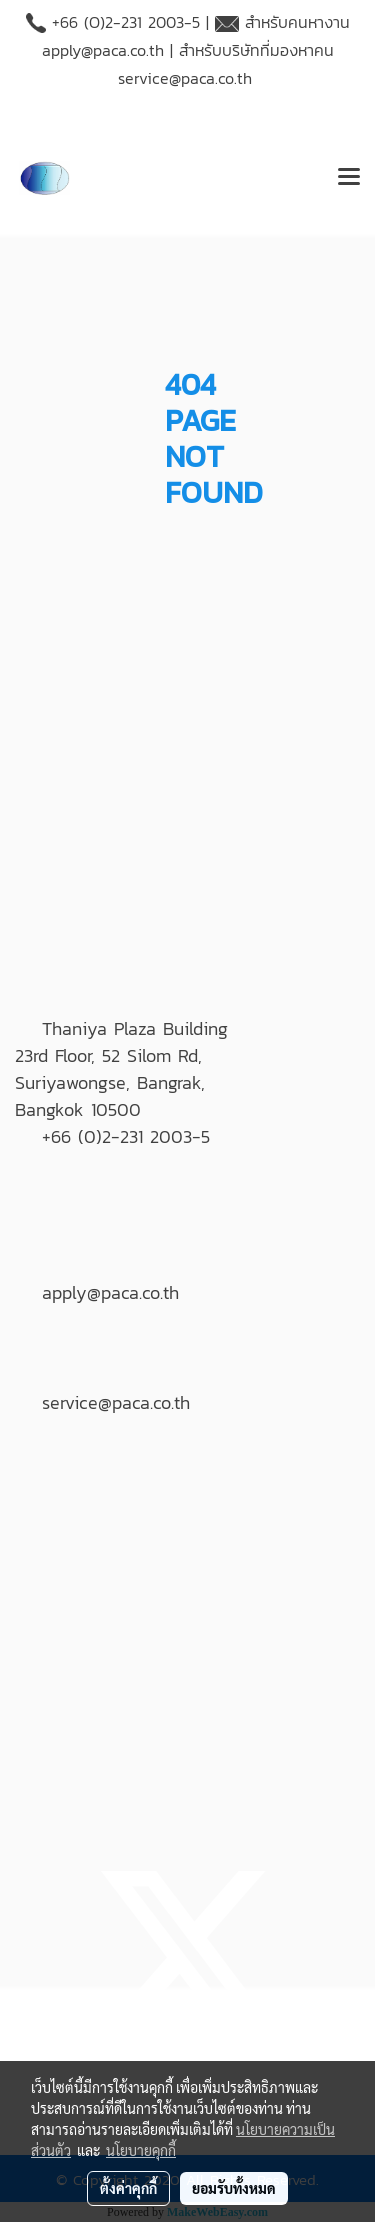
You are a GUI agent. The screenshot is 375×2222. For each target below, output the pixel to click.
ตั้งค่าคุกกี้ (128, 2188)
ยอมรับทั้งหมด (234, 2188)
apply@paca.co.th (103, 50)
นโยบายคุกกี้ (141, 2150)
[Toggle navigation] (349, 178)
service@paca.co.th (185, 78)
